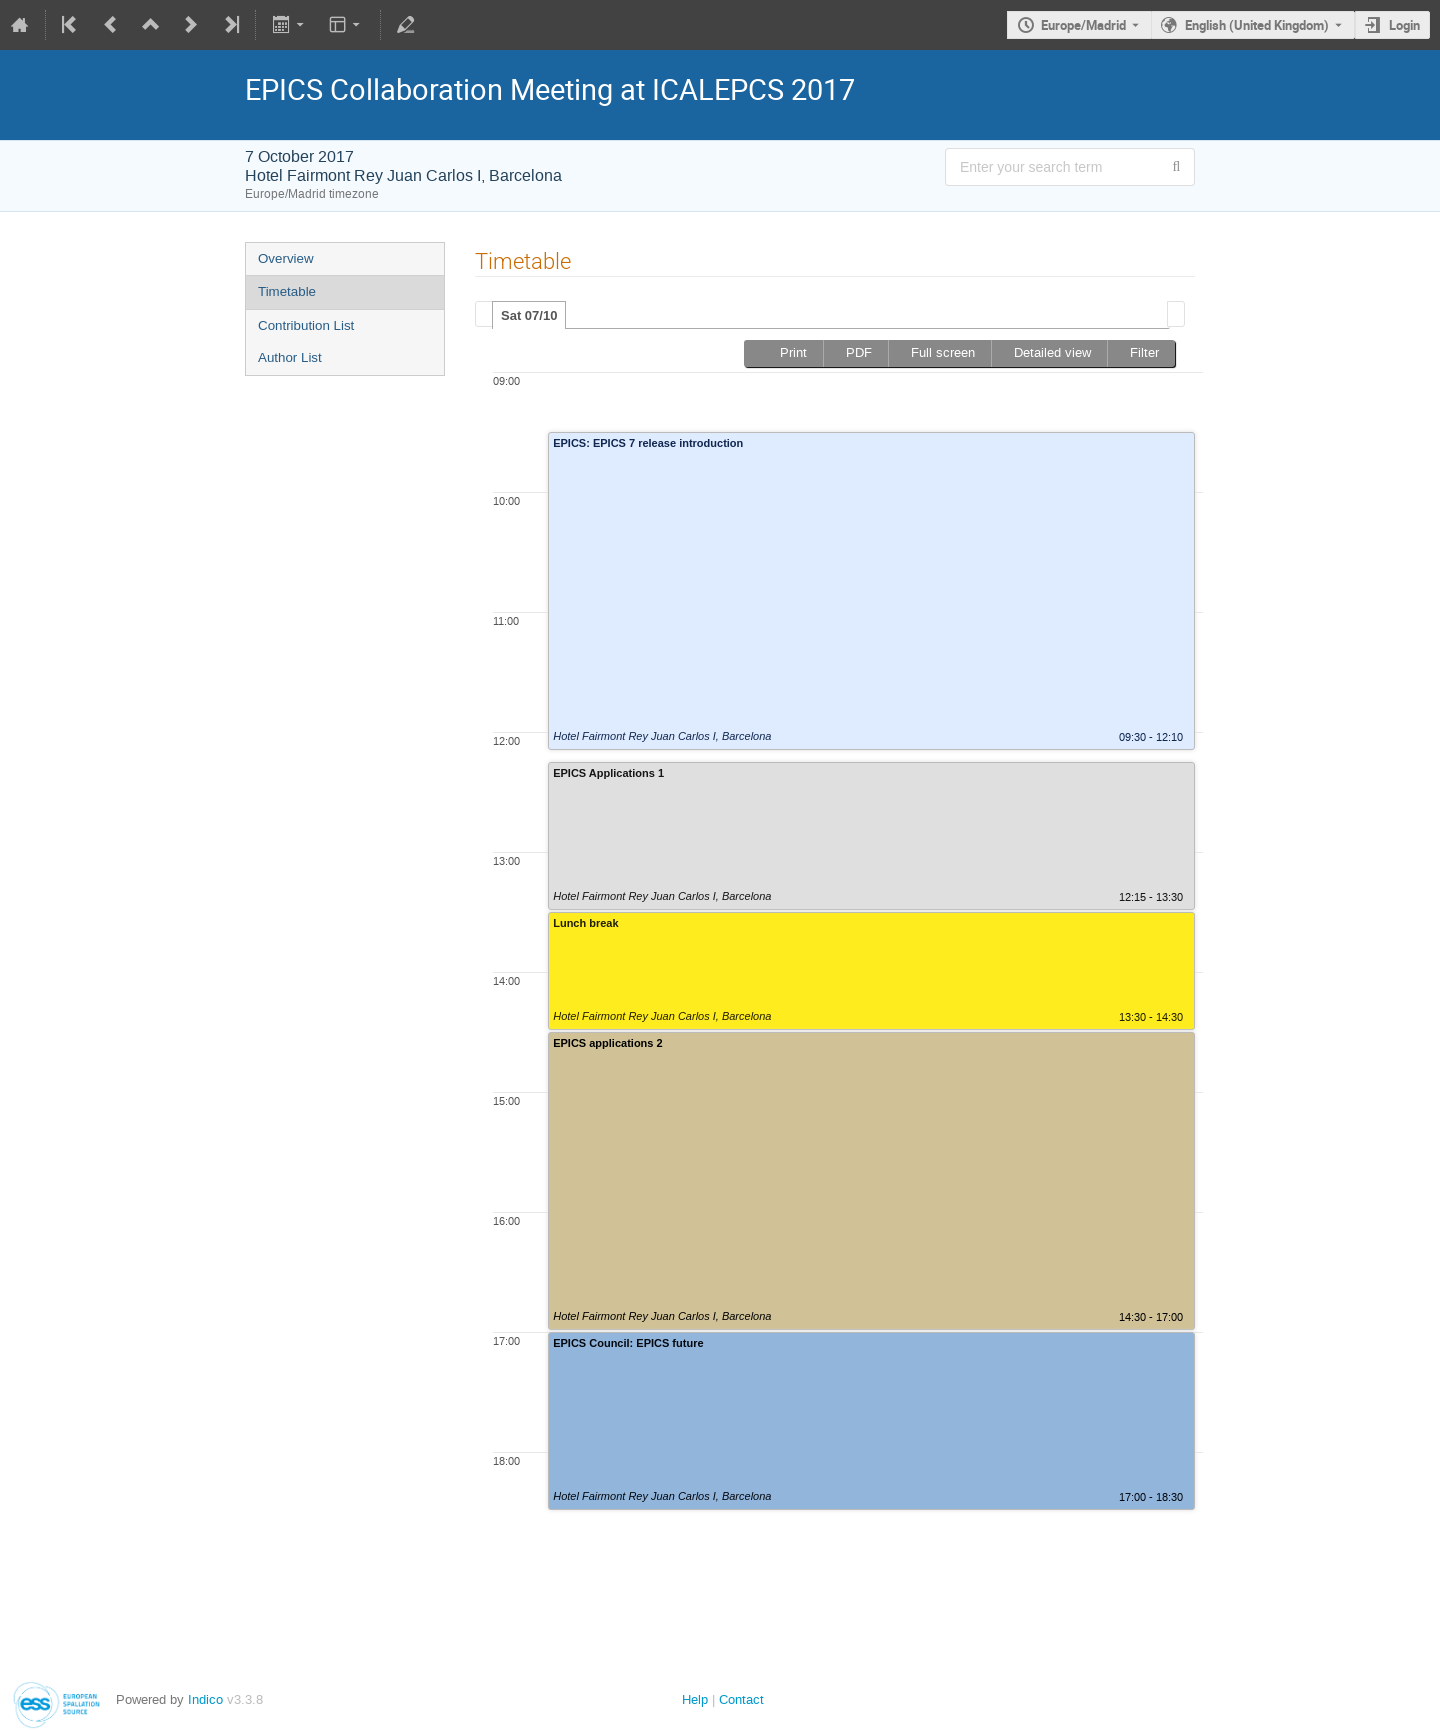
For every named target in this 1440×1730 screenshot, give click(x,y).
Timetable (287, 291)
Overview (286, 258)
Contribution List (306, 325)
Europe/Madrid (1083, 25)
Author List (290, 357)
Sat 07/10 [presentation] (529, 315)
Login (1404, 25)
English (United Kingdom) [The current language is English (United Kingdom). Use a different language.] (1257, 25)
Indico (205, 1699)
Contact (741, 1699)
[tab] (529, 315)
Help (695, 1699)
